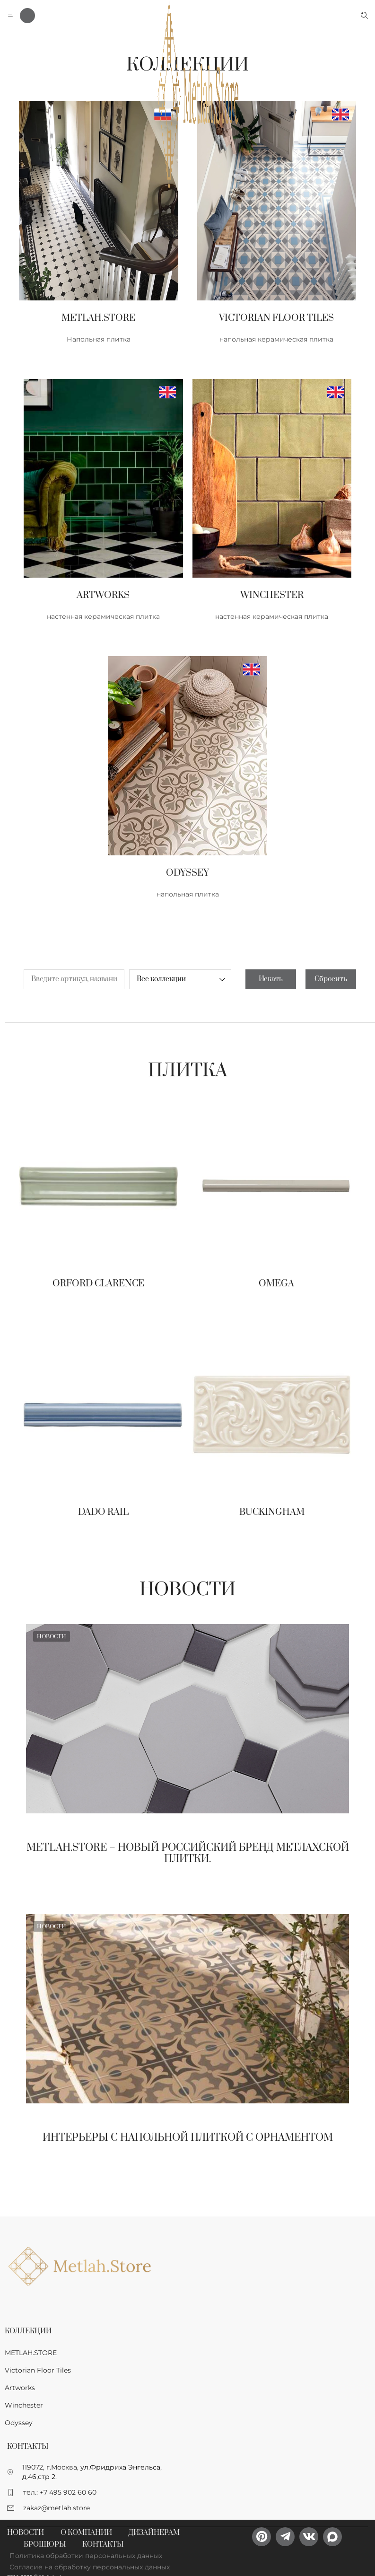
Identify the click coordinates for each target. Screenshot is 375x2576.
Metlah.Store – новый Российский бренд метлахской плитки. (187, 1853)
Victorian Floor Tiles (38, 2370)
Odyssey (19, 2422)
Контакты (102, 2544)
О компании (86, 2532)
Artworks (20, 2387)
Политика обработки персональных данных (85, 2555)
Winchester (24, 2405)
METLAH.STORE (31, 2352)
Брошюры (45, 2544)
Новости (187, 1589)
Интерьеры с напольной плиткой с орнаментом (188, 2137)
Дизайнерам (154, 2532)
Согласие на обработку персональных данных (89, 2567)
